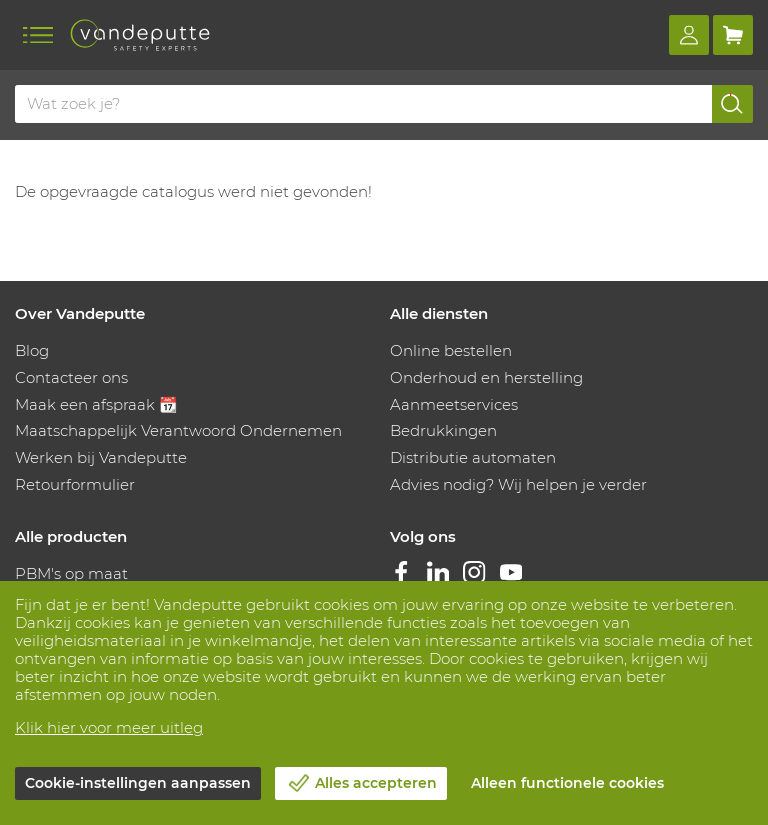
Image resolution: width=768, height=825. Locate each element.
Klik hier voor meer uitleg (109, 727)
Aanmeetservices (454, 404)
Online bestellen (451, 350)
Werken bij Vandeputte (101, 457)
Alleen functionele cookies (567, 783)
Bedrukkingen (443, 430)
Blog (32, 350)
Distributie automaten (473, 457)
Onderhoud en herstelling (486, 377)
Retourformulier (75, 484)
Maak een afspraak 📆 (96, 404)
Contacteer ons (71, 377)
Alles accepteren (376, 783)
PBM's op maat (71, 573)
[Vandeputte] (140, 35)
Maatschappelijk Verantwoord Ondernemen (178, 430)
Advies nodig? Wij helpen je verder (518, 484)
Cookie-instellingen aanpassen (138, 783)
